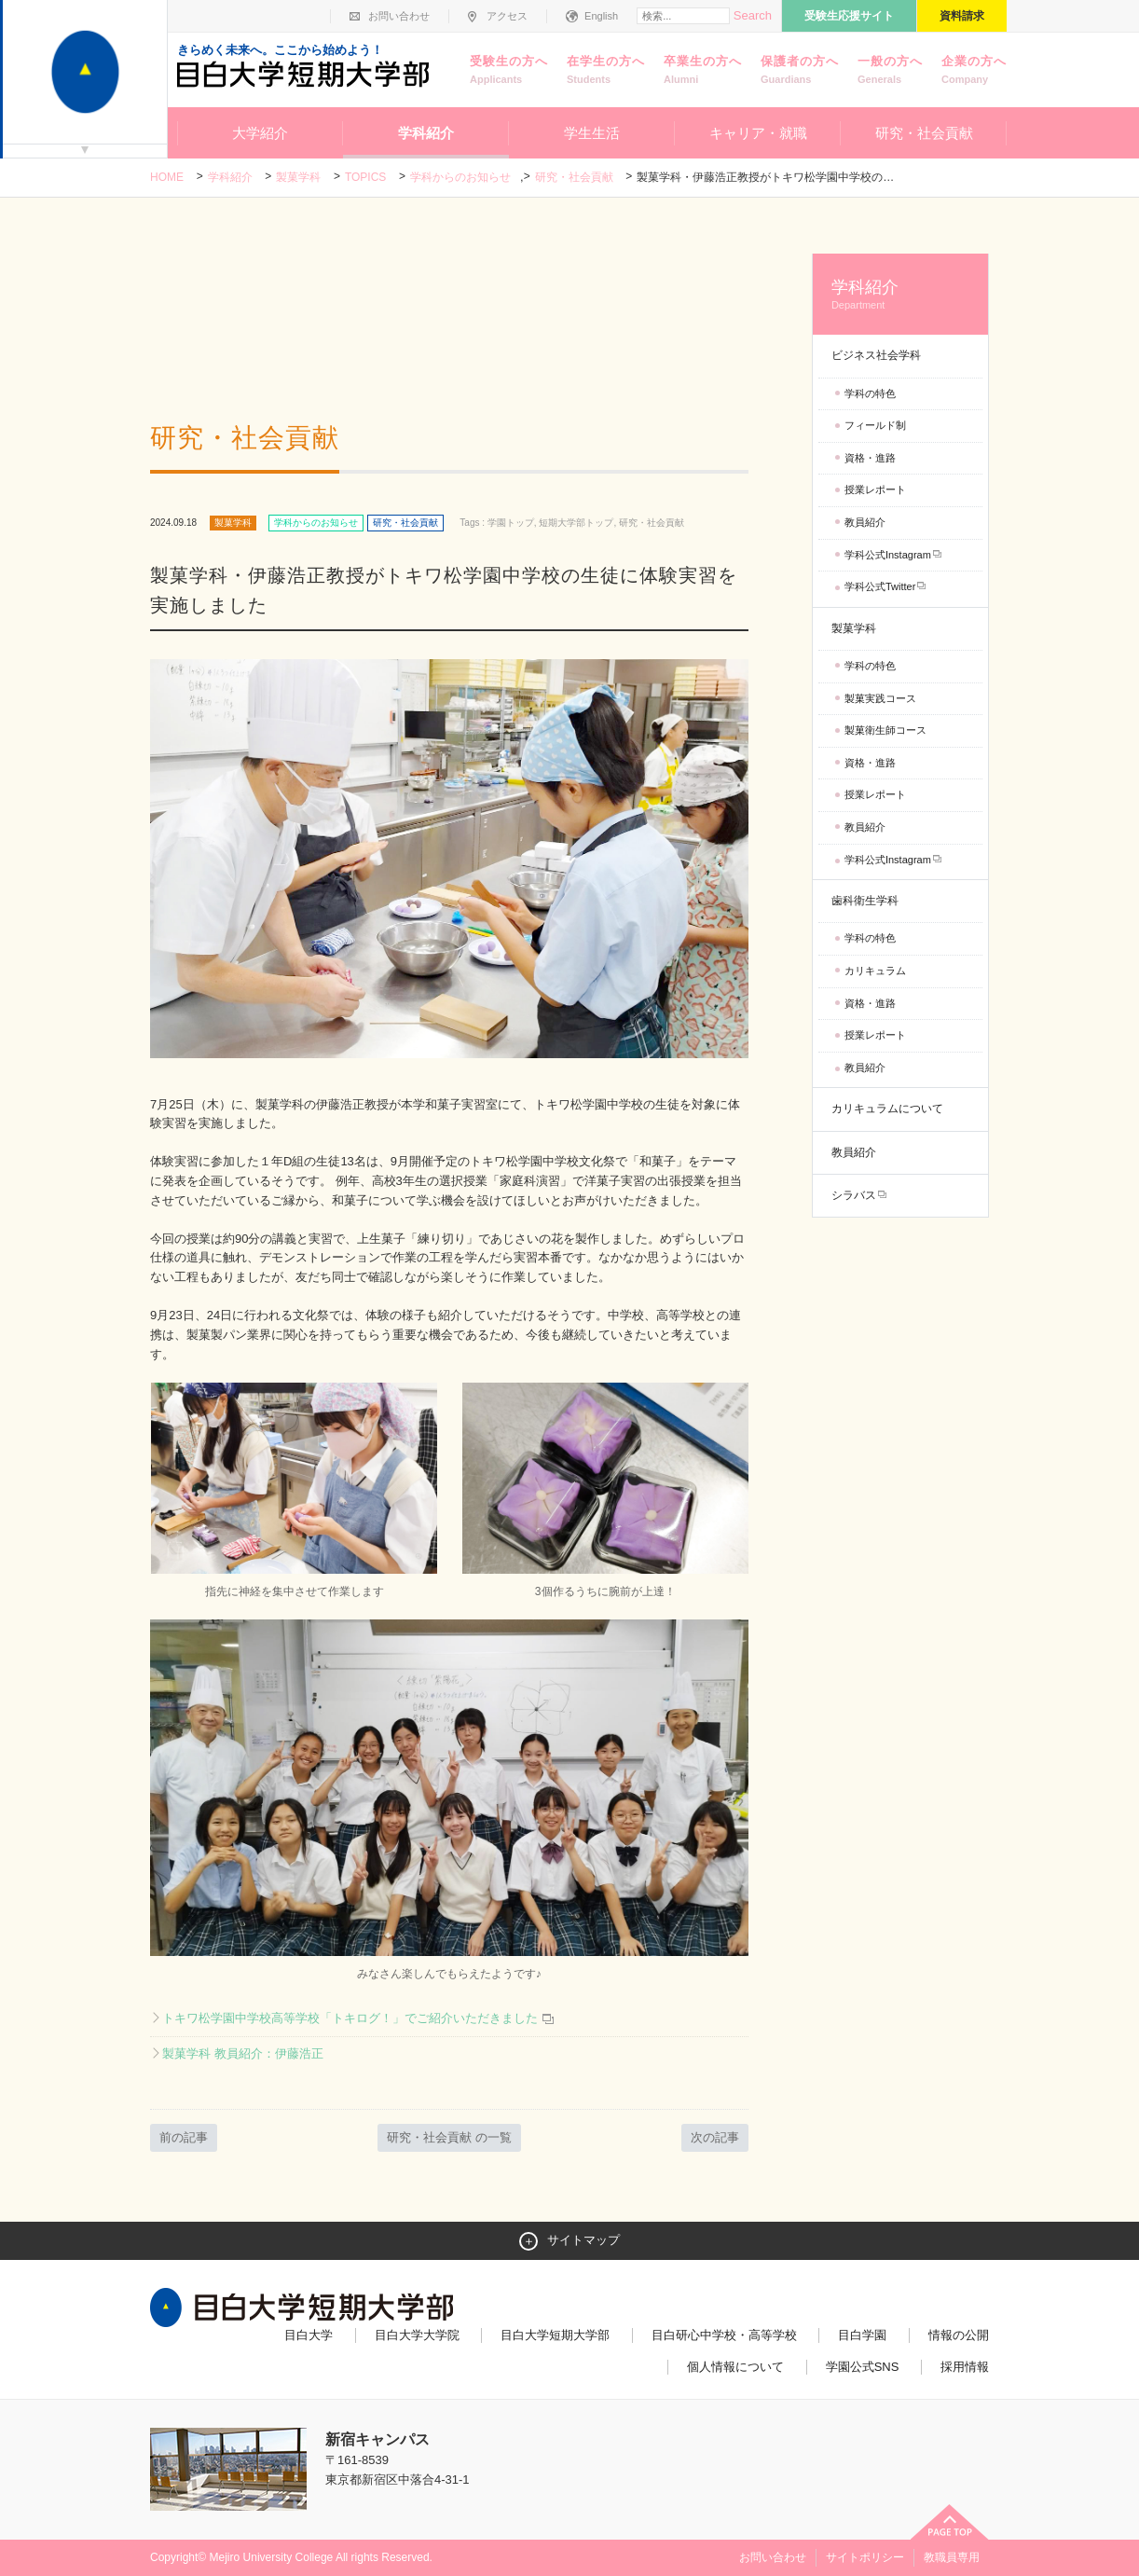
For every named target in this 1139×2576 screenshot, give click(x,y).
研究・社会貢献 (924, 133)
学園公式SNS (862, 2367)
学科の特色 (870, 393)
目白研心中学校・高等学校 (724, 2335)
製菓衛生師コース (885, 730)
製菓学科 (298, 177)
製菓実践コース (880, 698)
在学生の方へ (606, 71)
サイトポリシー (865, 2557)
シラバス (853, 1195)
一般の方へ (890, 71)
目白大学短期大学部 (555, 2335)
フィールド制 (875, 425)
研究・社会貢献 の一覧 (449, 2137)
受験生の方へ (509, 71)
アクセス (507, 15)
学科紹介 (426, 133)
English (601, 15)
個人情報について (735, 2367)
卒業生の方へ (703, 71)
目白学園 (862, 2335)
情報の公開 (958, 2335)
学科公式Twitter (879, 586)
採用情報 (964, 2367)
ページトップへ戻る (950, 2522)
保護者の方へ (800, 71)
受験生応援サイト (849, 15)
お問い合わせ (399, 15)
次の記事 (715, 2137)
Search (753, 15)
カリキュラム (875, 970)
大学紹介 (260, 133)
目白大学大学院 (417, 2335)
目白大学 (308, 2335)
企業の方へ (974, 71)
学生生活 (592, 133)
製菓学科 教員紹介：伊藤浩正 (242, 2053)
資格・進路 (870, 457)
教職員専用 (952, 2557)
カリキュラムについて (887, 1108)
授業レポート (875, 489)
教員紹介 (864, 522)
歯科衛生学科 (865, 900)
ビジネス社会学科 (876, 355)
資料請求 (962, 15)
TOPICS (365, 177)
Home (167, 177)
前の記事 (183, 2137)
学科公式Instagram (887, 554)
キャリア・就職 (758, 133)
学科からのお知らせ (460, 177)
